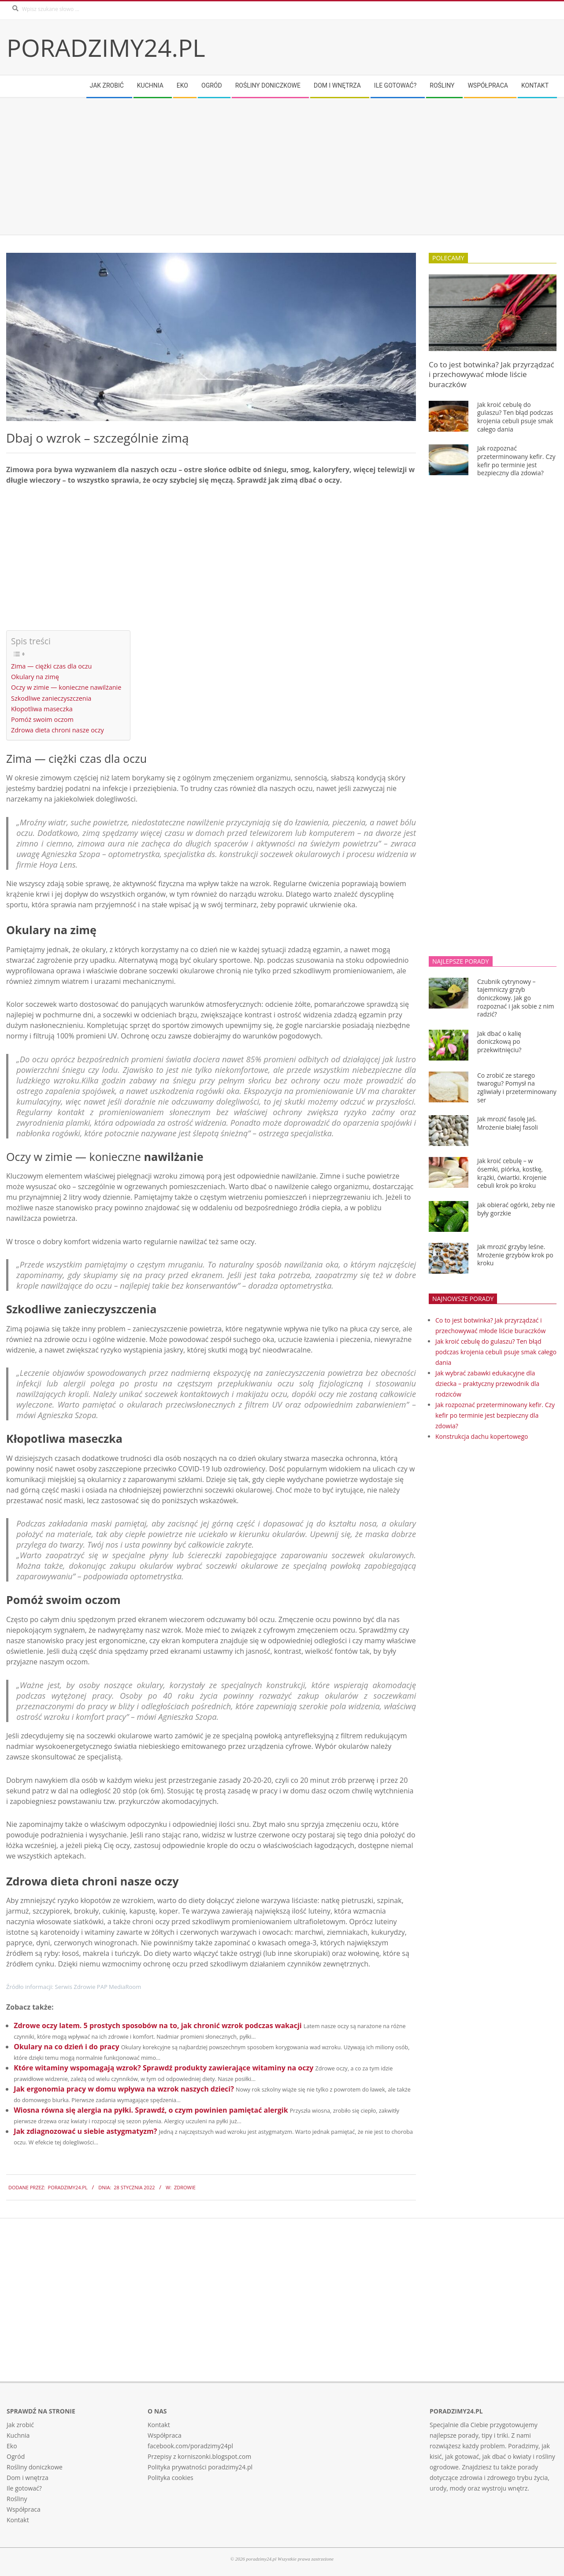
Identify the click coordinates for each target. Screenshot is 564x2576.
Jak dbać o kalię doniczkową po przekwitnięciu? (499, 1041)
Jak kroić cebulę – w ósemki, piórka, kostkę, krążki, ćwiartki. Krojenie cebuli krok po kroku (511, 1173)
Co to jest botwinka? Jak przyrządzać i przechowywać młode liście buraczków (491, 374)
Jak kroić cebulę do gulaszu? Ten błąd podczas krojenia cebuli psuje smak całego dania (515, 416)
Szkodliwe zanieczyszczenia (51, 698)
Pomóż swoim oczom (42, 719)
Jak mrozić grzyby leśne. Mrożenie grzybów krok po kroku (515, 1254)
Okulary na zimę (35, 677)
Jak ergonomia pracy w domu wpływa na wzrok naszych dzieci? (124, 2089)
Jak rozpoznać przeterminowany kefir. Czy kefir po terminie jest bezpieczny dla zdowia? (516, 460)
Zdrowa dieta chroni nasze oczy (57, 730)
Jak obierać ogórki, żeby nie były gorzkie (516, 1209)
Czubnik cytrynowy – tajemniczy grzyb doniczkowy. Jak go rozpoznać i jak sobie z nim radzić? (515, 998)
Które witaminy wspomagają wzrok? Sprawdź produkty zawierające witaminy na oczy (163, 2068)
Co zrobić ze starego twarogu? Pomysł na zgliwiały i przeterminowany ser (517, 1087)
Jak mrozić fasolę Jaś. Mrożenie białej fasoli (507, 1123)
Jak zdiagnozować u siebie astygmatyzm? (85, 2131)
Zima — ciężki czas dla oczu (51, 666)
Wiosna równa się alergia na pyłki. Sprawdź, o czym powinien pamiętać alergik (151, 2110)
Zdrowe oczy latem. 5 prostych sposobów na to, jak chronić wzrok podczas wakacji (158, 2025)
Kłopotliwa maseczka (42, 709)
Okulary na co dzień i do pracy (66, 2046)
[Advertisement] (271, 166)
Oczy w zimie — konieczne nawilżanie (66, 687)
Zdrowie (185, 2187)
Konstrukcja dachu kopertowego (481, 1436)
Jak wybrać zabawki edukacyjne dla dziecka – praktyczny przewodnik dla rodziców (487, 1383)
